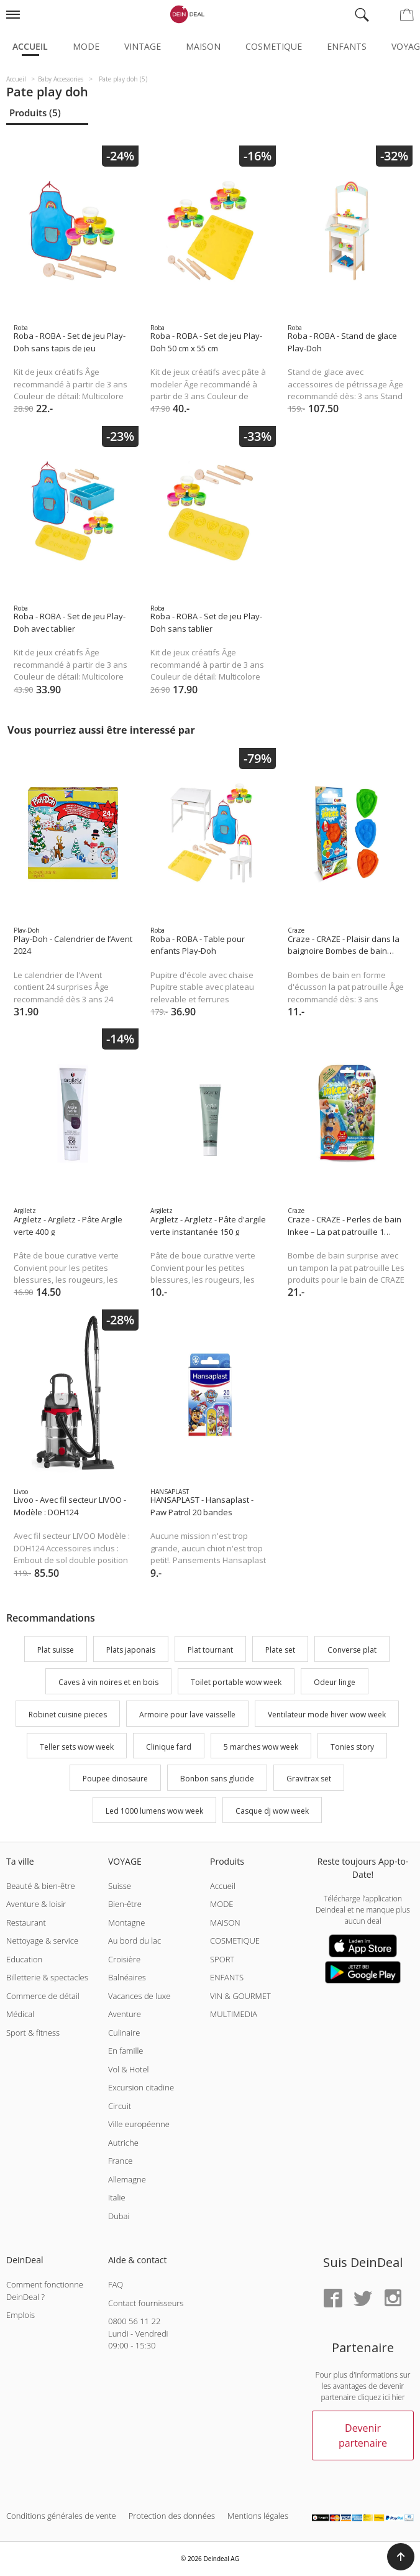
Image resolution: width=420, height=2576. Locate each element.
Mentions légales (257, 2515)
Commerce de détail (43, 1995)
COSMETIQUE (235, 1940)
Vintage (142, 46)
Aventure (124, 2014)
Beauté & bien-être (40, 1885)
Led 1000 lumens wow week (154, 1811)
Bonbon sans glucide (217, 1779)
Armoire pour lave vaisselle (187, 1714)
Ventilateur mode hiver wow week (327, 1714)
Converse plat (352, 1650)
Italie (117, 2197)
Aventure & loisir (36, 1903)
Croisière (124, 1959)
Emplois (20, 2314)
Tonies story (352, 1747)
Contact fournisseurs (145, 2303)
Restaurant (26, 1922)
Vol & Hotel (128, 2069)
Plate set (280, 1650)
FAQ (115, 2284)
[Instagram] (392, 2299)
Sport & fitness (33, 2032)
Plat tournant (210, 1650)
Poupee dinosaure (115, 1779)
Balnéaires (127, 1977)
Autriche (123, 2142)
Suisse (119, 1885)
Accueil (30, 46)
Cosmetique (273, 46)
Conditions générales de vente (61, 2515)
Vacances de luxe (139, 1995)
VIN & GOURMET (240, 1995)
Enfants (347, 46)
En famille (125, 2050)
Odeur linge (334, 1682)
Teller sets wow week (77, 1747)
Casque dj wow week (272, 1811)
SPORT (222, 1959)
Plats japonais (130, 1650)
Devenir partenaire (363, 2435)
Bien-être (125, 1903)
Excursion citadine (141, 2087)
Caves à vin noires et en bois (108, 1682)
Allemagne (127, 2179)
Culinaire (124, 2032)
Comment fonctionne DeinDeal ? (44, 2290)
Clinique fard (168, 1747)
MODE (222, 1903)
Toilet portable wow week (236, 1682)
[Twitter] (363, 2299)
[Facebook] (333, 2299)
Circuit (119, 2106)
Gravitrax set (308, 1779)
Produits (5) (35, 112)
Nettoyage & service (42, 1940)
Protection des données (172, 2515)
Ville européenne (139, 2124)
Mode (86, 46)
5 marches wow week (261, 1747)
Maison (203, 46)
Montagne (126, 1922)
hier (398, 2397)
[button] (400, 2556)
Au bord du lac (134, 1940)
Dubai (118, 2216)
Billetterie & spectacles (47, 1977)
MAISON (225, 1922)
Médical (20, 2014)
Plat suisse (55, 1650)
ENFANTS (227, 1977)
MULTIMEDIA (233, 2014)
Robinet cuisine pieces (68, 1714)
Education (24, 1959)
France (120, 2160)
